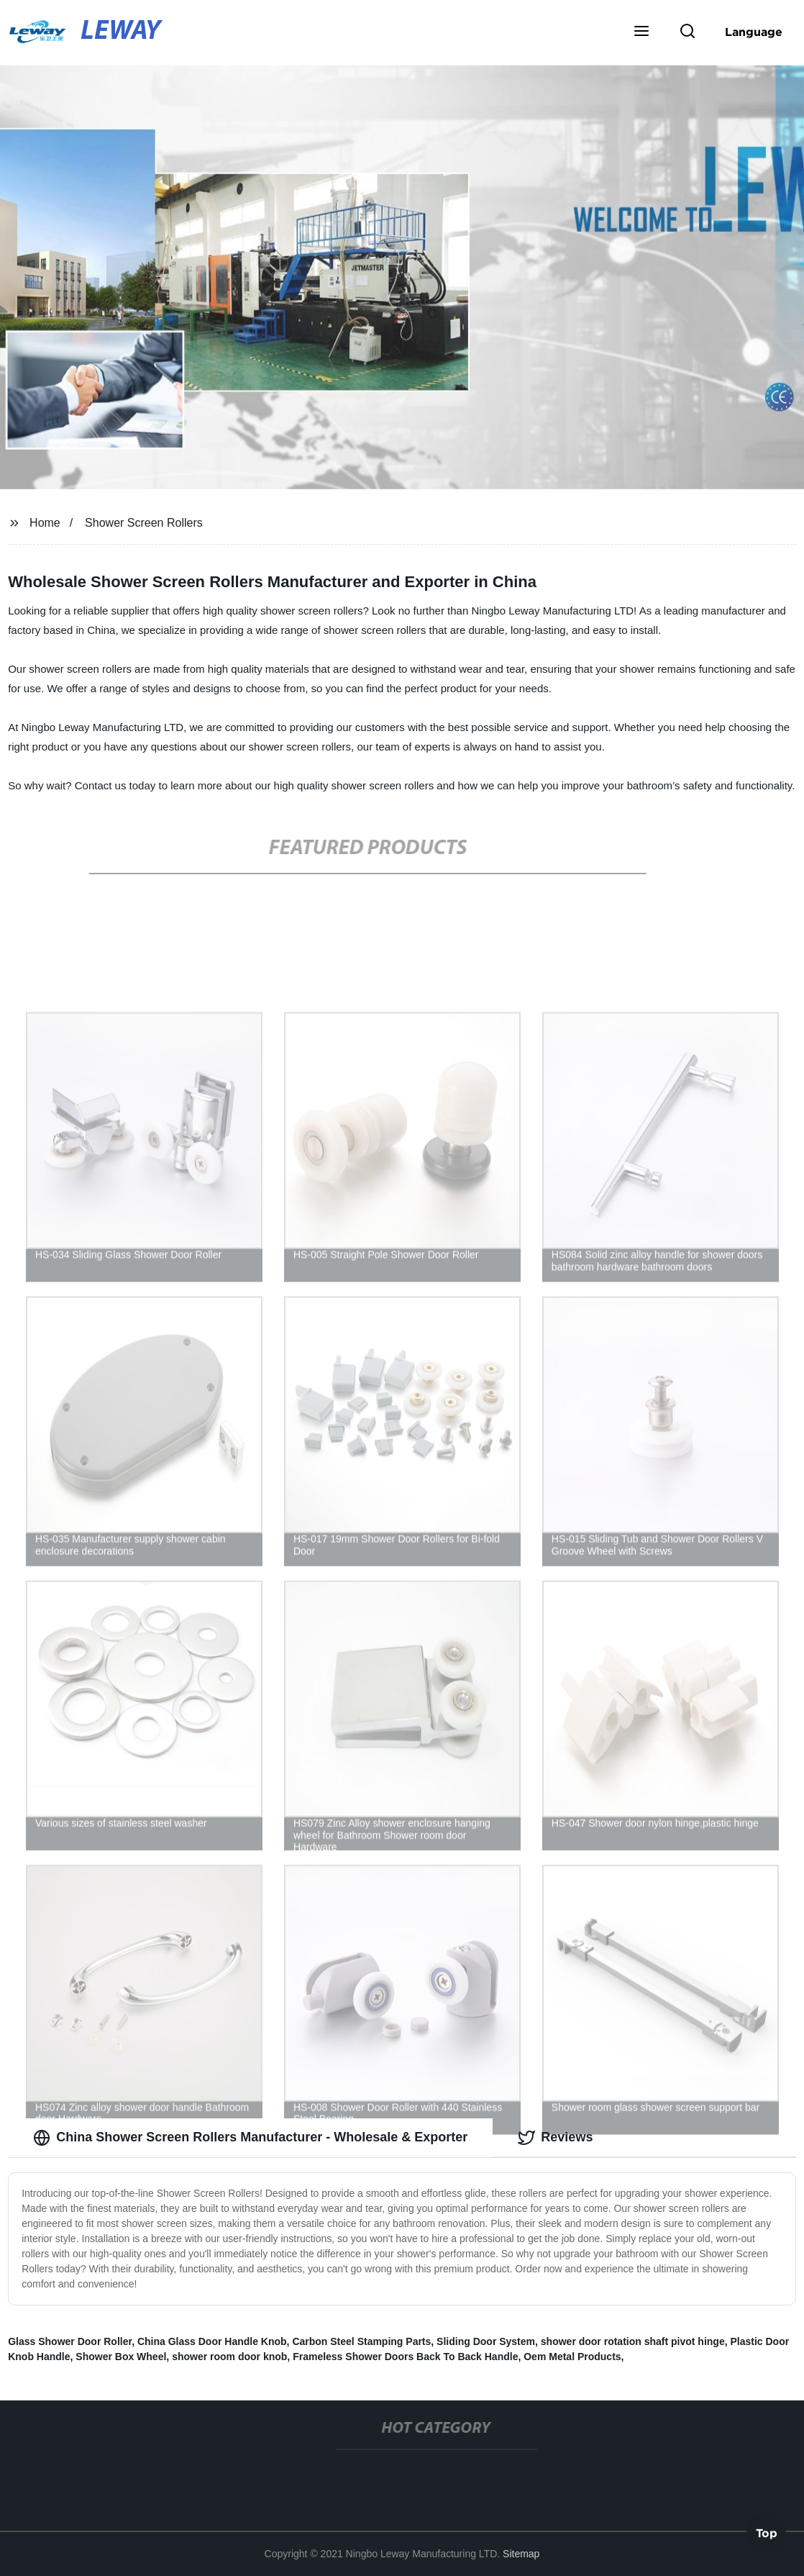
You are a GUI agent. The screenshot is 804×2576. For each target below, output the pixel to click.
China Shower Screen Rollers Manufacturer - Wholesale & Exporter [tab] (250, 2137)
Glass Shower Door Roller (70, 2341)
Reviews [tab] (555, 2137)
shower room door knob (229, 2356)
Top (766, 2532)
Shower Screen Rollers (144, 523)
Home (44, 523)
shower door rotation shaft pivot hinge (633, 2341)
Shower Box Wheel (121, 2356)
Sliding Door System (486, 2341)
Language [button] (753, 31)
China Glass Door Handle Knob (212, 2341)
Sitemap (521, 2553)
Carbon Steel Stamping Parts (361, 2341)
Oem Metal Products (572, 2356)
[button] (641, 32)
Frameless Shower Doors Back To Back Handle (405, 2356)
